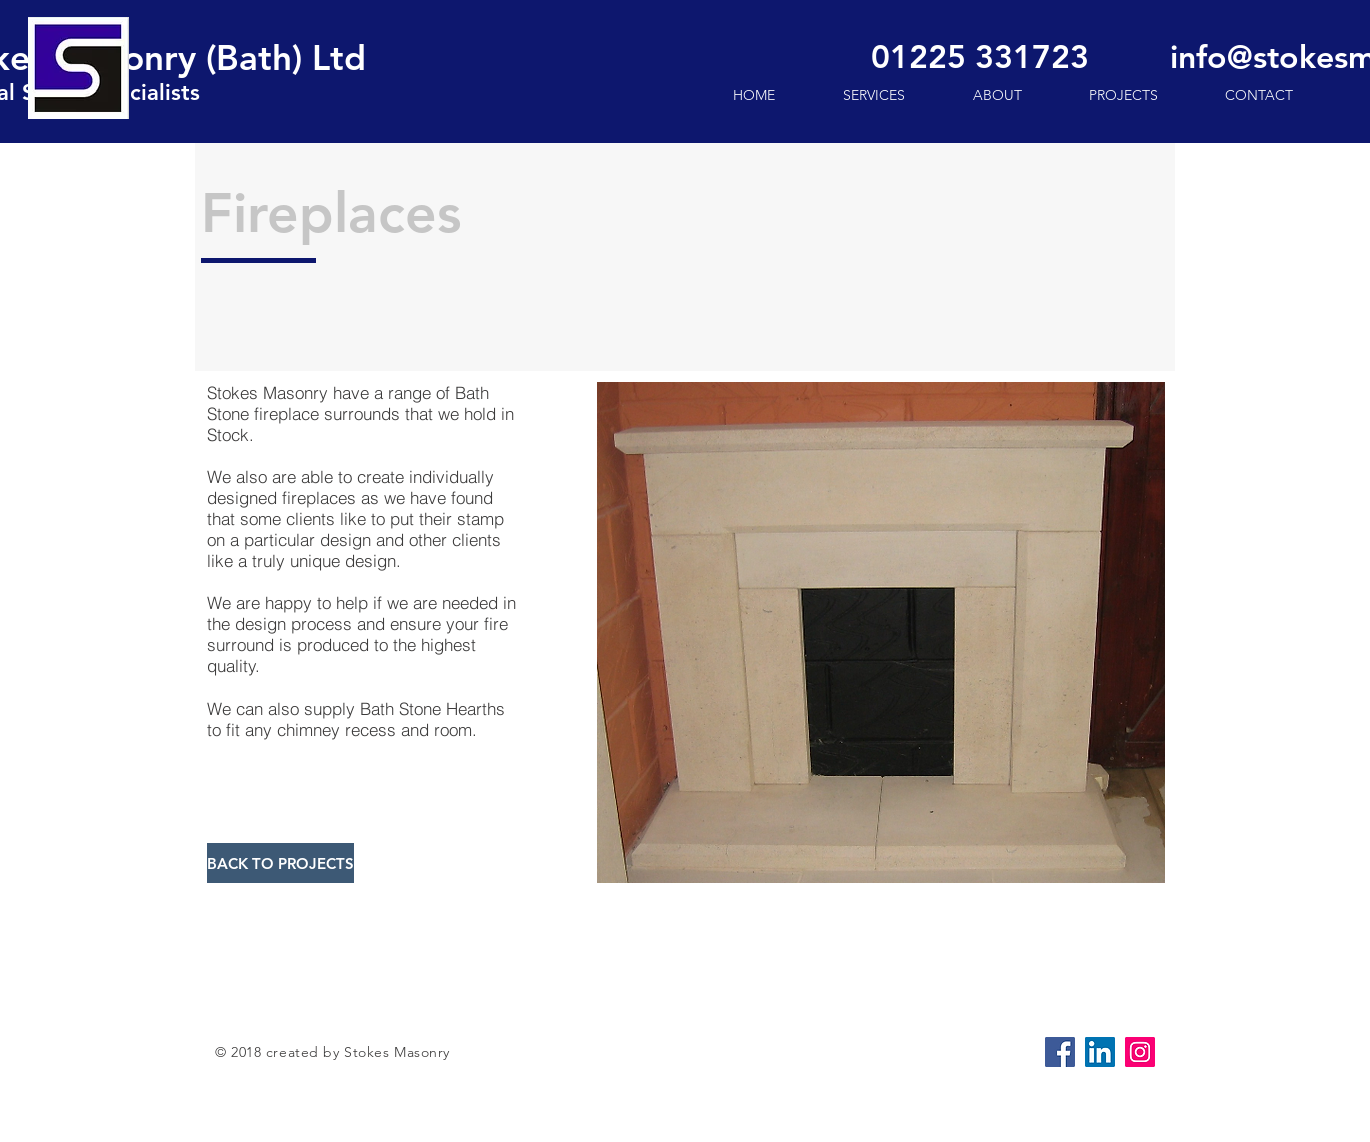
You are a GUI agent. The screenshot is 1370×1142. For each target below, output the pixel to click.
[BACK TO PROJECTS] (280, 863)
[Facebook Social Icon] (1060, 1052)
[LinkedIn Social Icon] (1100, 1052)
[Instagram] (1140, 1052)
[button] (881, 632)
